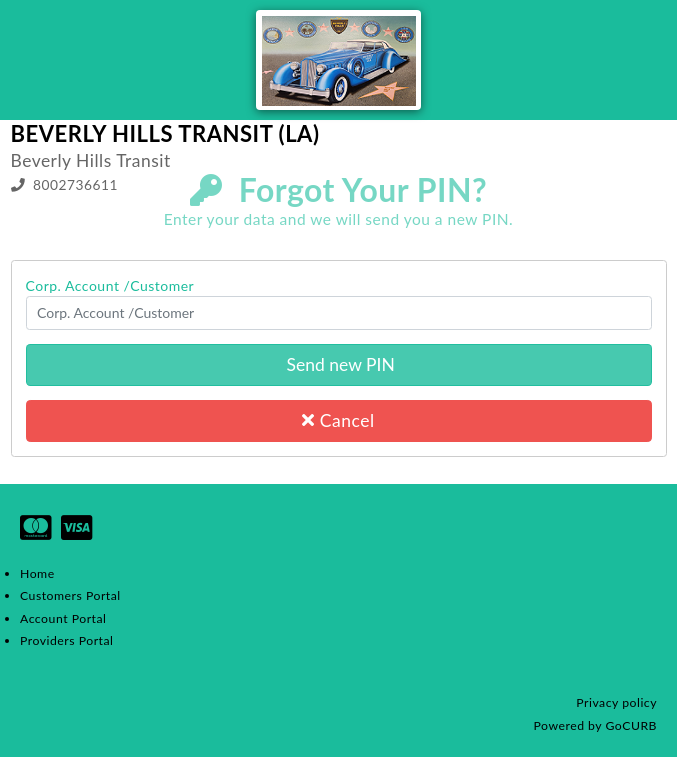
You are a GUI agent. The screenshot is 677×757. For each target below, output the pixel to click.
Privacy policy (616, 702)
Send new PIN (338, 364)
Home (37, 573)
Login (649, 227)
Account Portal (63, 618)
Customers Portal (70, 595)
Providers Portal (66, 640)
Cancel (338, 420)
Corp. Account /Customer (110, 285)
